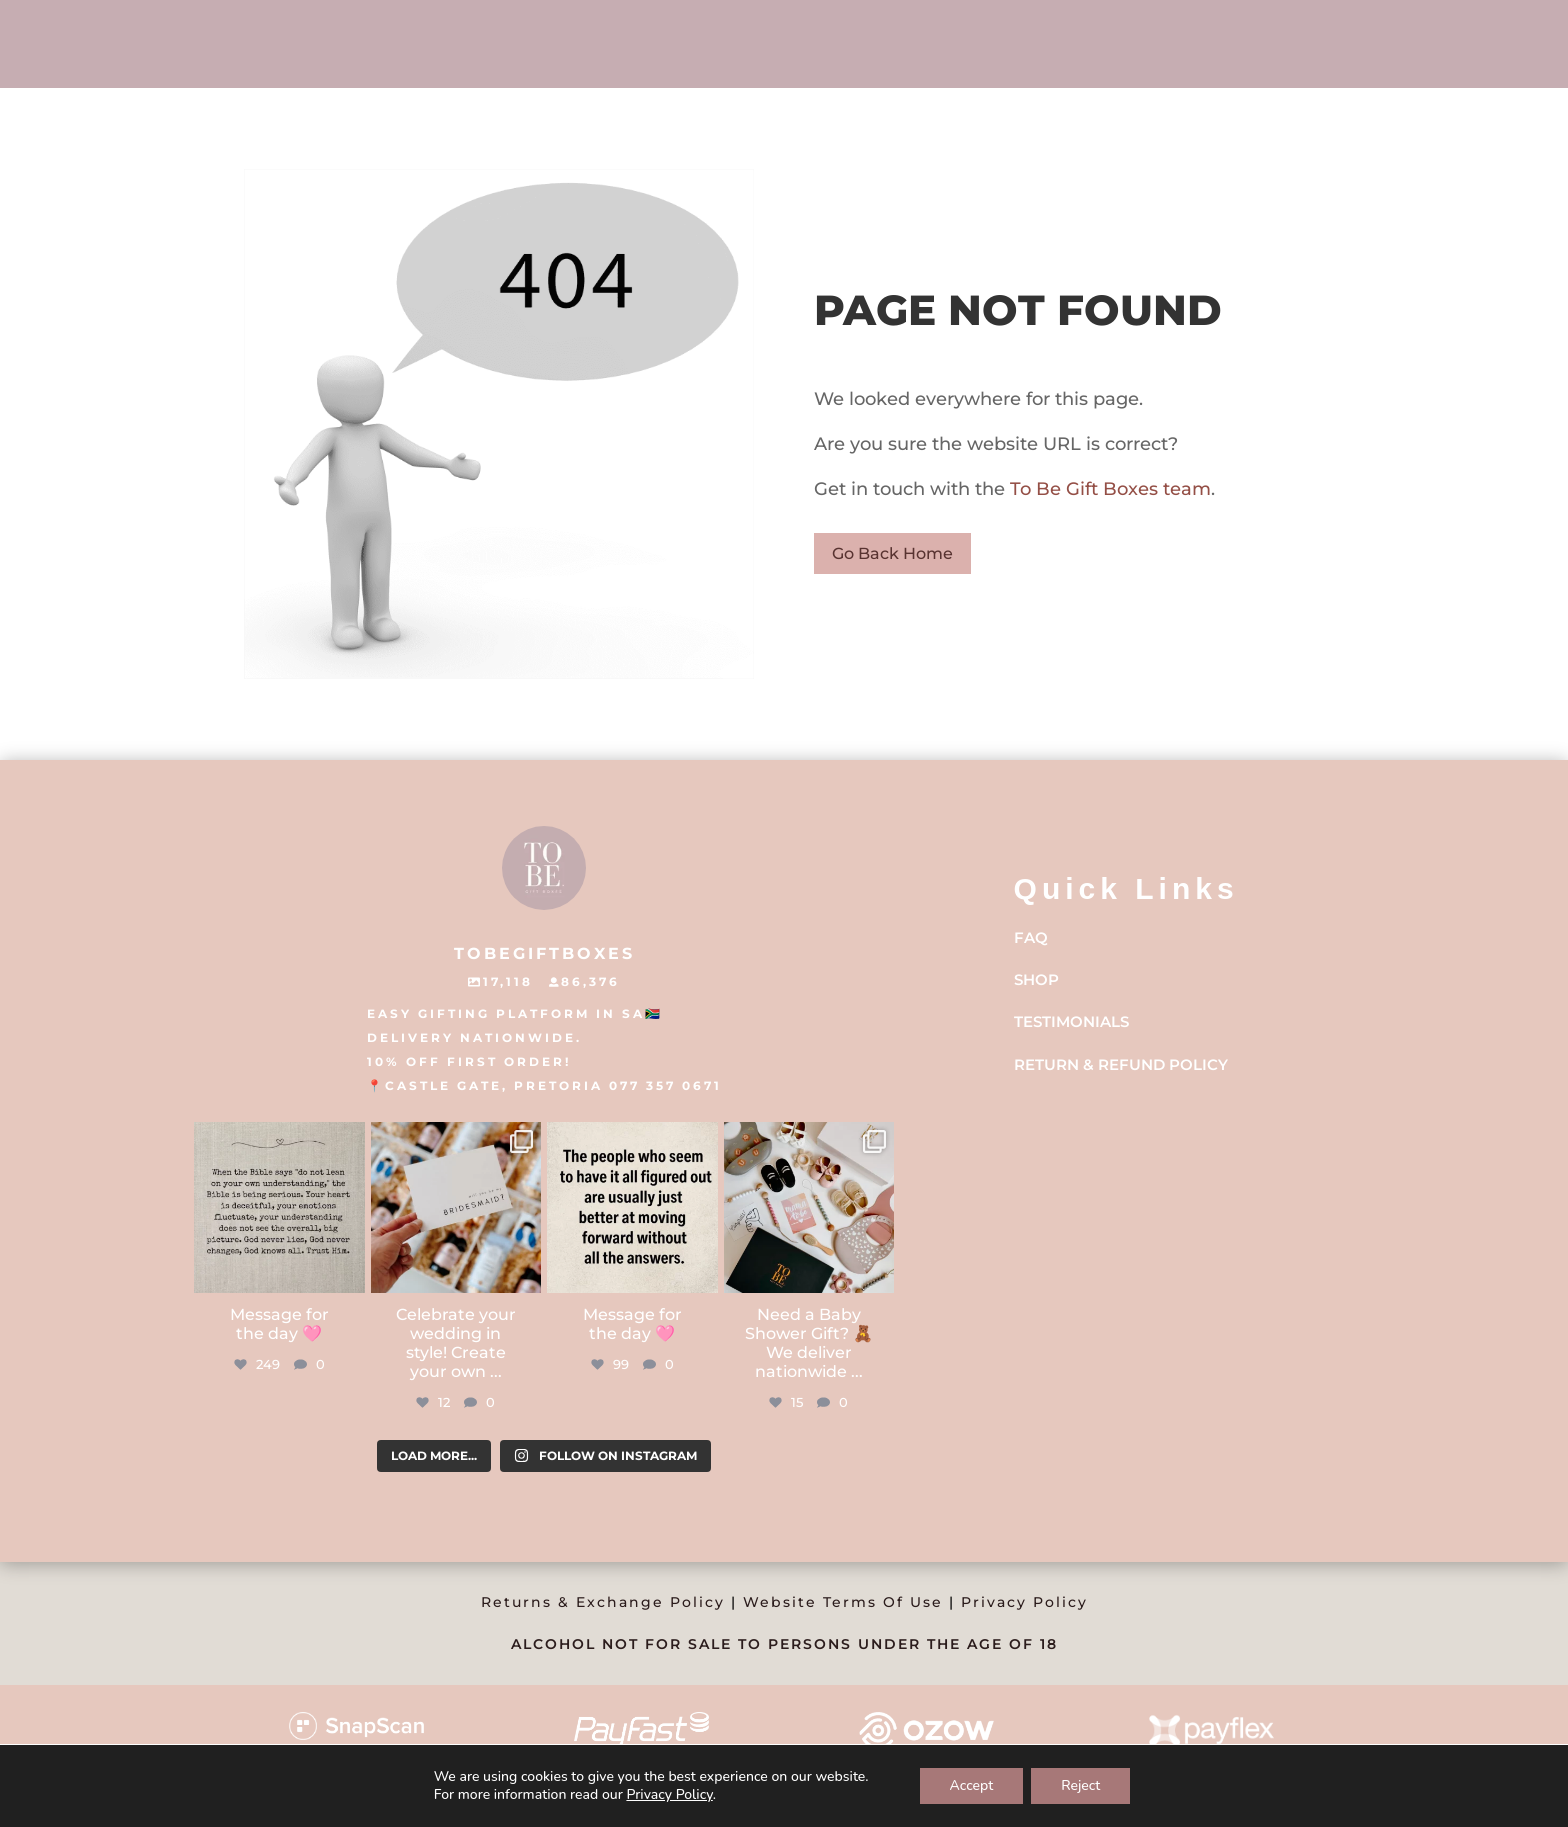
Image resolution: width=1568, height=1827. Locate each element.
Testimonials (1071, 1021)
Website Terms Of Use (843, 1602)
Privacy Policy (1024, 1602)
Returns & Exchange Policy (603, 1602)
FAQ (1031, 937)
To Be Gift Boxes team (1108, 489)
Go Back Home (892, 553)
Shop (1036, 979)
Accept (972, 1785)
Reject (1080, 1785)
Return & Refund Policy (1121, 1064)
